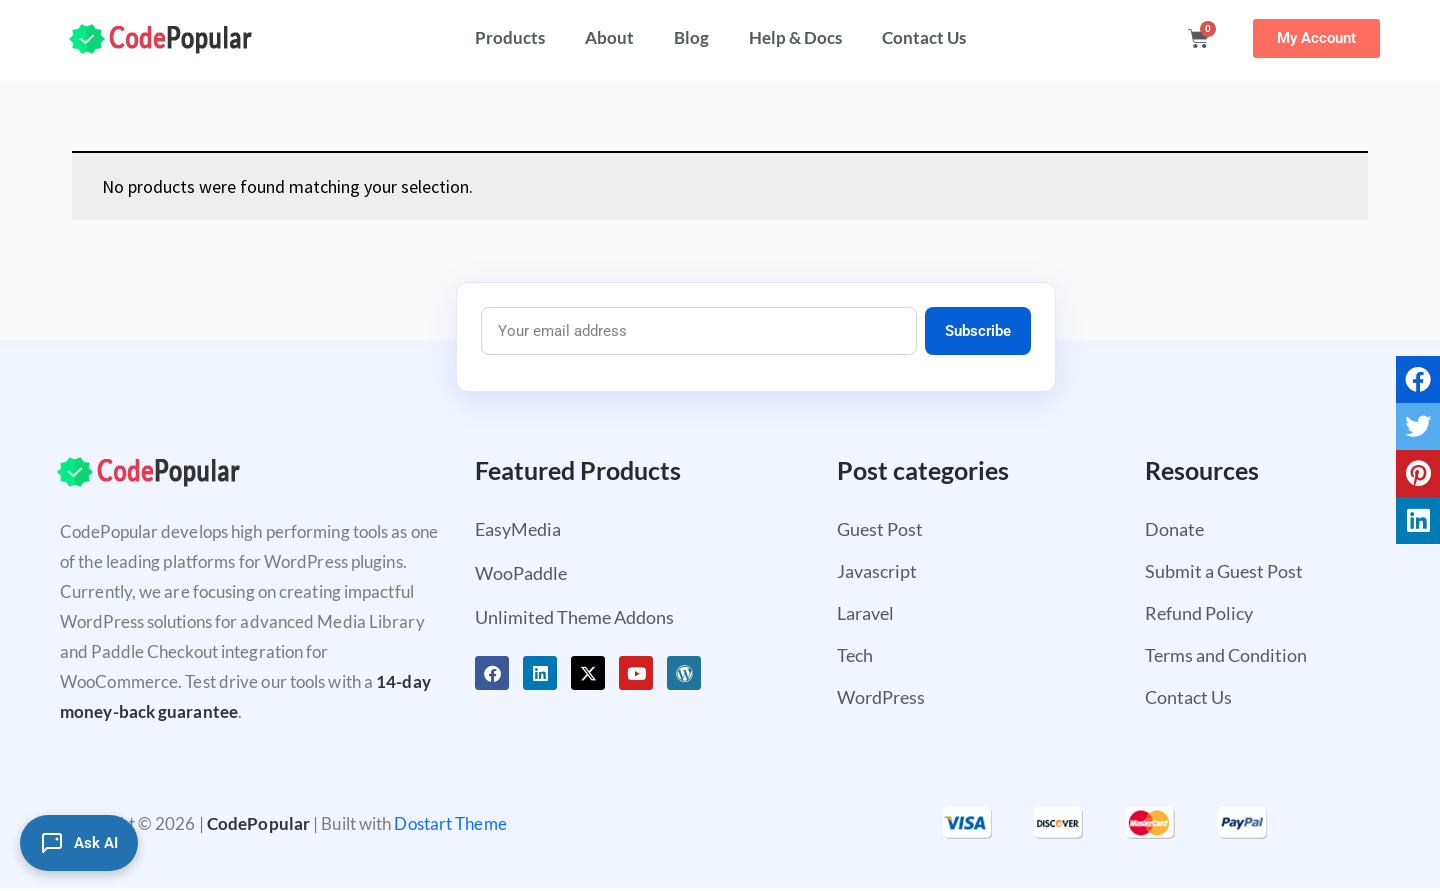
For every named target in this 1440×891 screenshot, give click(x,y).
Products (510, 37)
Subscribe (978, 331)
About (609, 37)
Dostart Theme (450, 823)
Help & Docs (795, 37)
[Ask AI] (79, 843)
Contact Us (924, 37)
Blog (691, 37)
